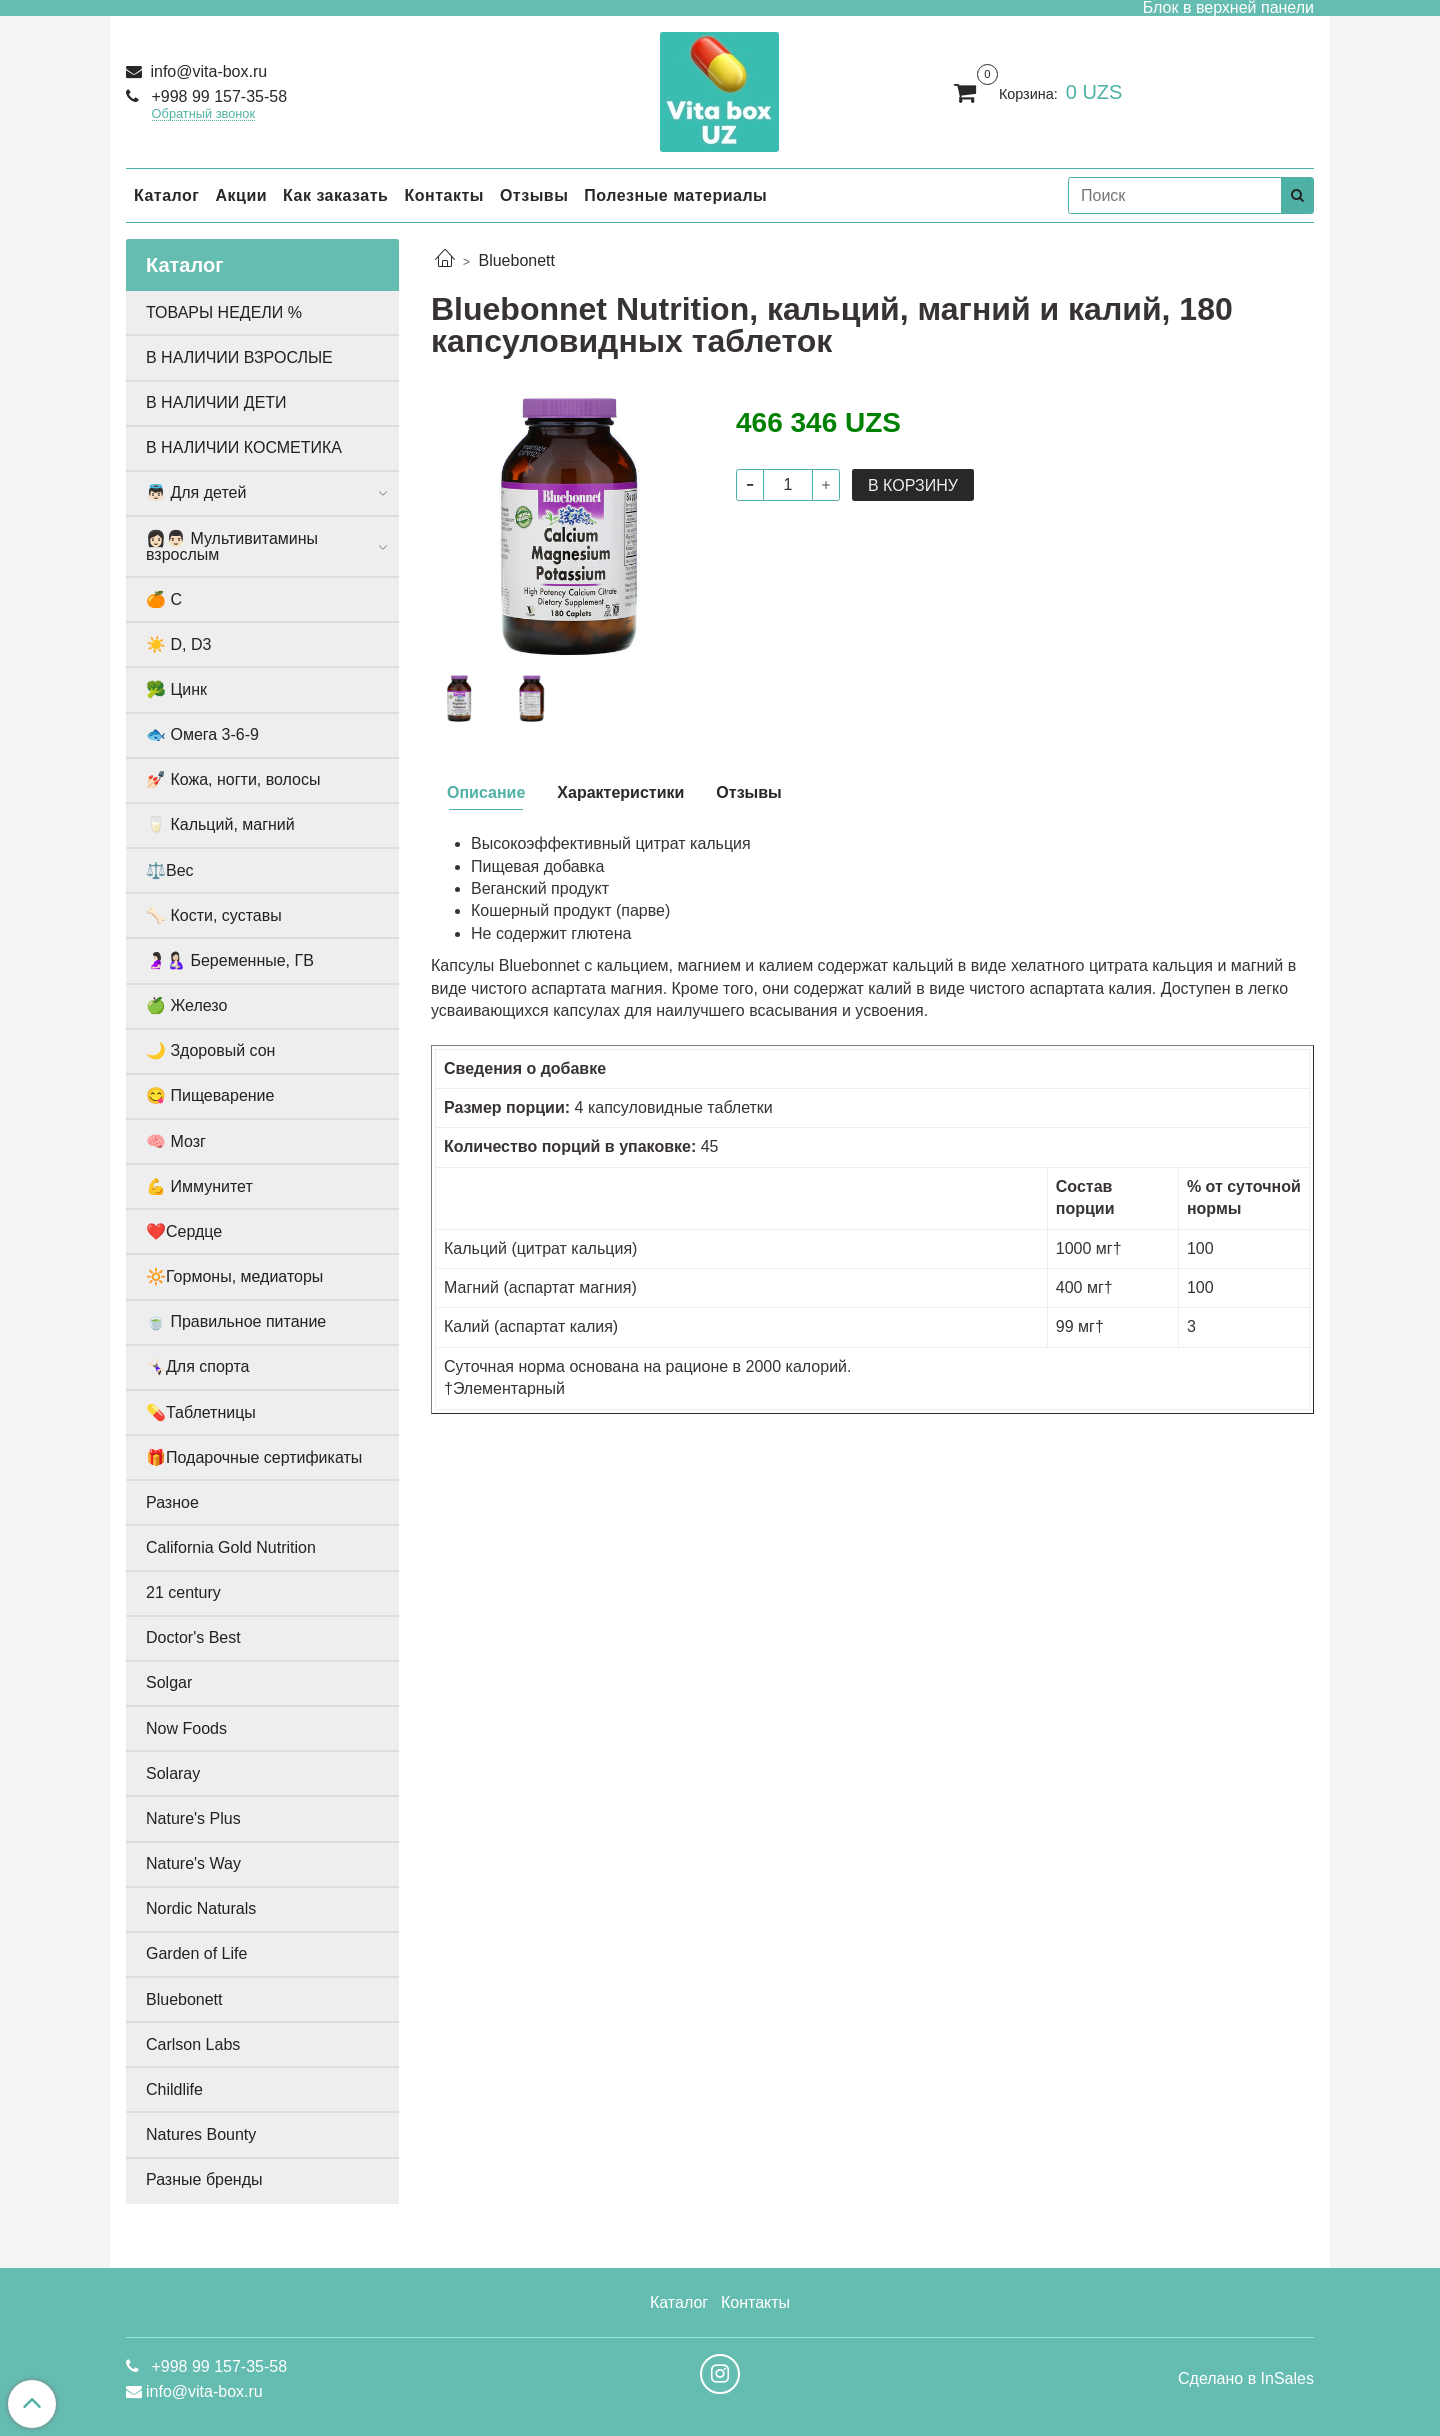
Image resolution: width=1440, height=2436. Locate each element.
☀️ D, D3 (178, 644)
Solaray (173, 1773)
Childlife (174, 2089)
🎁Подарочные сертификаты (254, 1457)
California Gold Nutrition (231, 1547)
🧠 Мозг (176, 1141)
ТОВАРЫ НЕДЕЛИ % (224, 312)
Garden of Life (196, 1953)
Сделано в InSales (1246, 2379)
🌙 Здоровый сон (210, 1050)
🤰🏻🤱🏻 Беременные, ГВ (230, 960)
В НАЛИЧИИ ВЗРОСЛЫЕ (239, 357)
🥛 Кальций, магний (220, 824)
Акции (241, 195)
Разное (172, 1502)
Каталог (166, 195)
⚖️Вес (170, 870)
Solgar (169, 1682)
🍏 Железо (186, 1005)
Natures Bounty (201, 2134)
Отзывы (534, 195)
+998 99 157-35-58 (217, 96)
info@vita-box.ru (206, 71)
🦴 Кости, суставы (214, 915)
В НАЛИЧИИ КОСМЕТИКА (244, 447)
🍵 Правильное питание (236, 1321)
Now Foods (186, 1728)
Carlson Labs (193, 2044)
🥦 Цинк (176, 689)
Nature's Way (193, 1863)
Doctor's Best (193, 1637)
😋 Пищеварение (210, 1095)
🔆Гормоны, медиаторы (234, 1276)
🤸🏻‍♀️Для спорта (197, 1366)
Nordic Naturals (201, 1908)
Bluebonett (516, 260)
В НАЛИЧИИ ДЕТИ (216, 402)
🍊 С (164, 599)
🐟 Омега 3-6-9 (202, 734)
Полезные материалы (675, 195)
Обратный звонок (204, 114)
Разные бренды (204, 2179)
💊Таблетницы (201, 1412)
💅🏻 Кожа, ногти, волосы (233, 779)
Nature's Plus (193, 1818)
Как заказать (335, 195)
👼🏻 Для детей (196, 492)
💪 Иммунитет (199, 1186)
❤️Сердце (184, 1231)
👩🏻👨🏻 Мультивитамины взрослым (232, 546)
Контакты (443, 195)
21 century (183, 1592)
